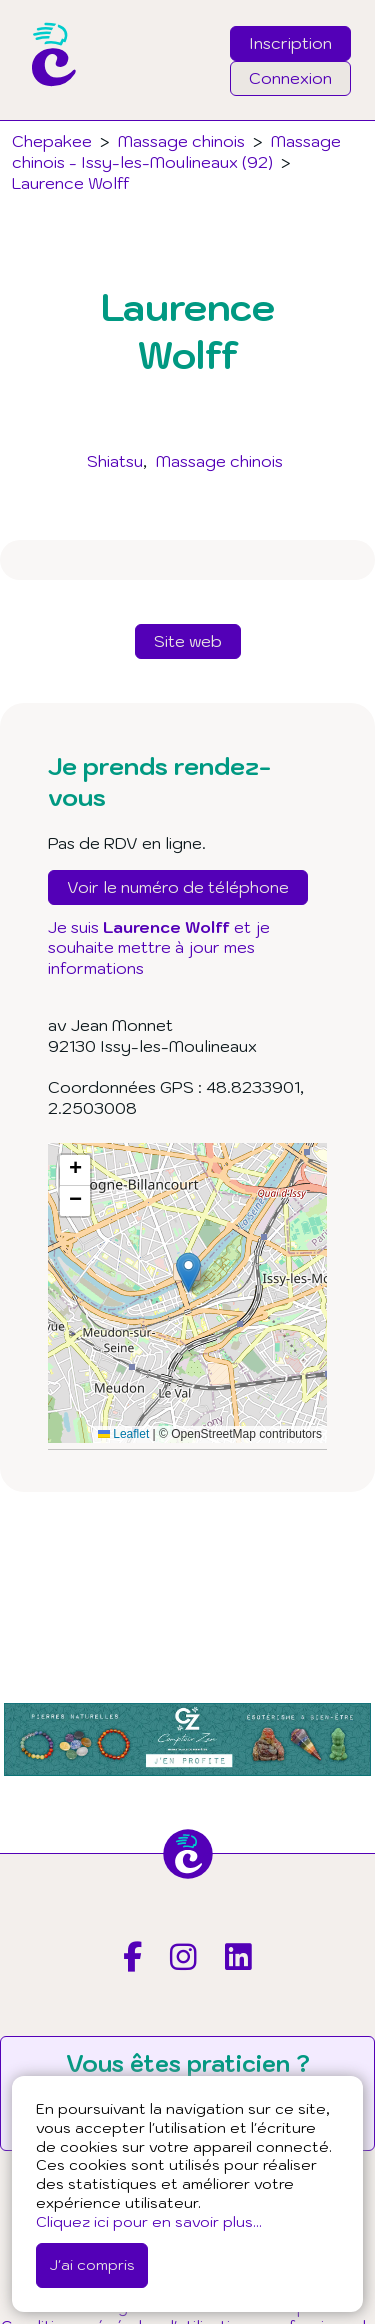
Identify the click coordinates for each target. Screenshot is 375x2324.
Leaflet (123, 1434)
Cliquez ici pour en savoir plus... (149, 2221)
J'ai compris (92, 2264)
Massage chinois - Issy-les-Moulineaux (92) (176, 151)
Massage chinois (219, 461)
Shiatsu (115, 461)
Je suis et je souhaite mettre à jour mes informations (159, 948)
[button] (188, 1272)
